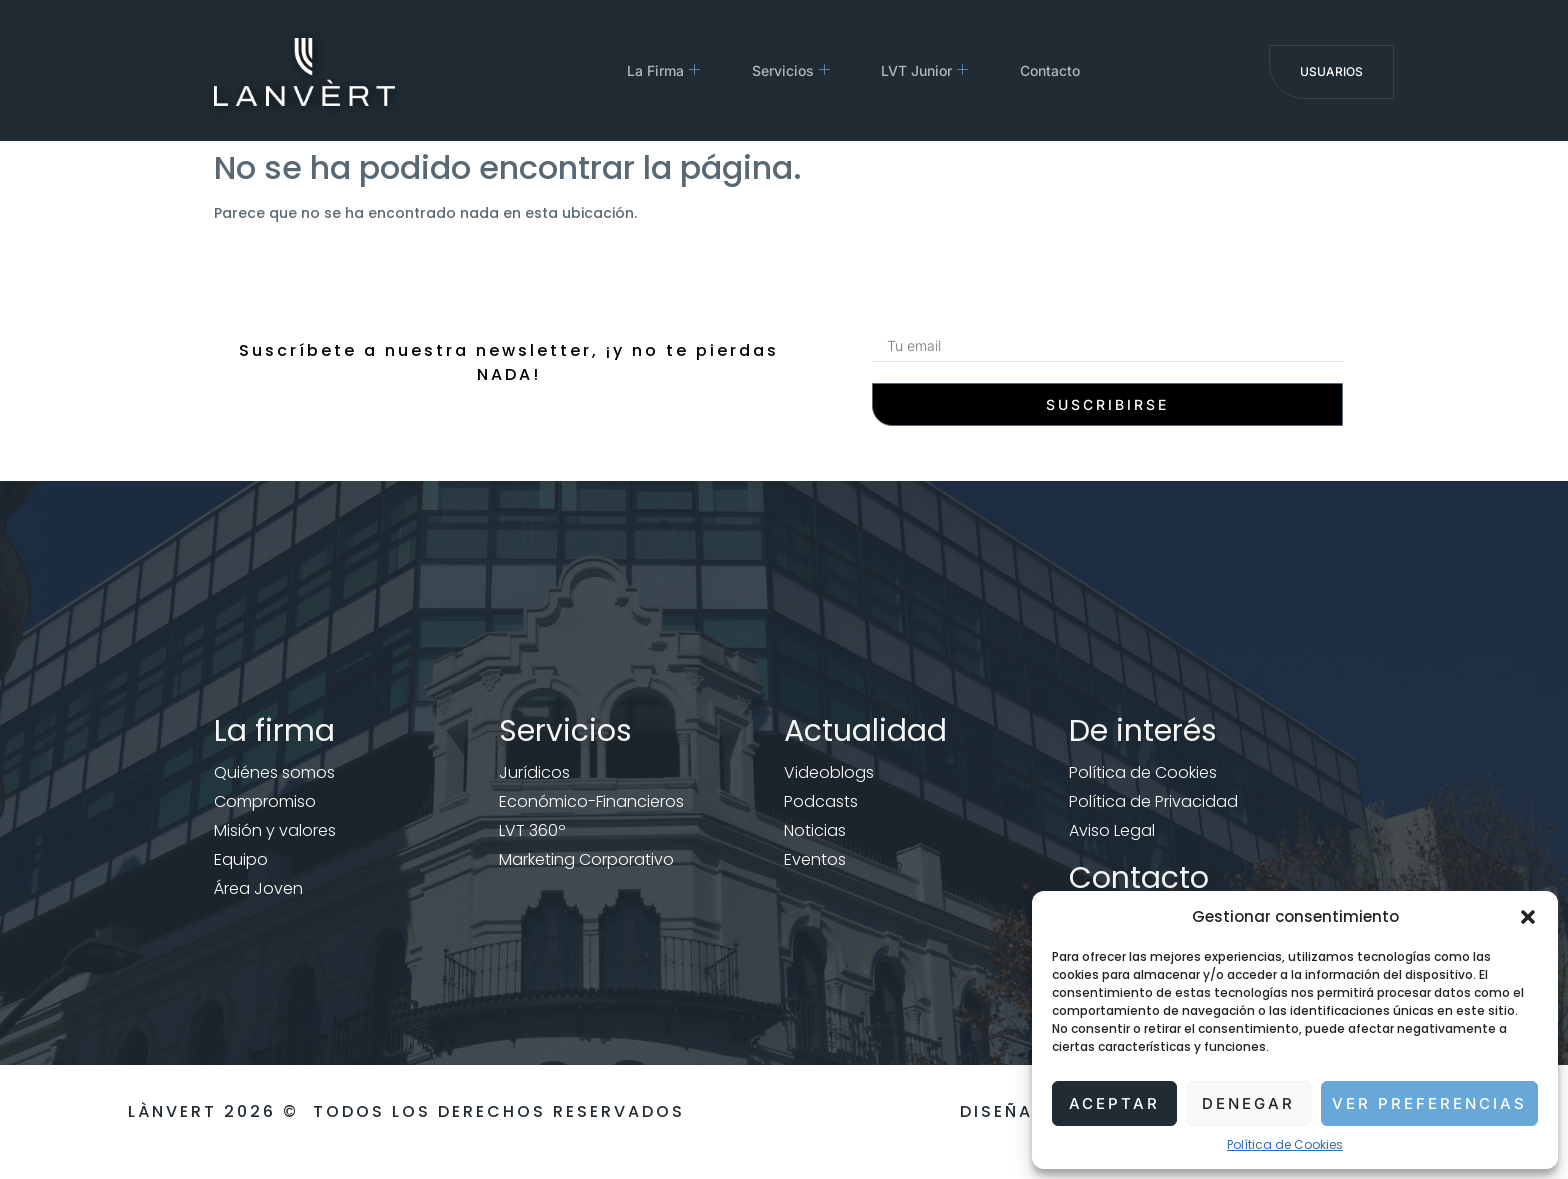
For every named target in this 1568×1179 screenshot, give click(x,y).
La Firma (659, 70)
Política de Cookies (1285, 1144)
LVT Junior (937, 70)
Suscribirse (1107, 404)
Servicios (795, 70)
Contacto (1071, 70)
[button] (1528, 917)
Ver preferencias (1429, 1103)
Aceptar (1114, 1103)
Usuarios (1331, 71)
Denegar (1248, 1103)
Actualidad (865, 731)
